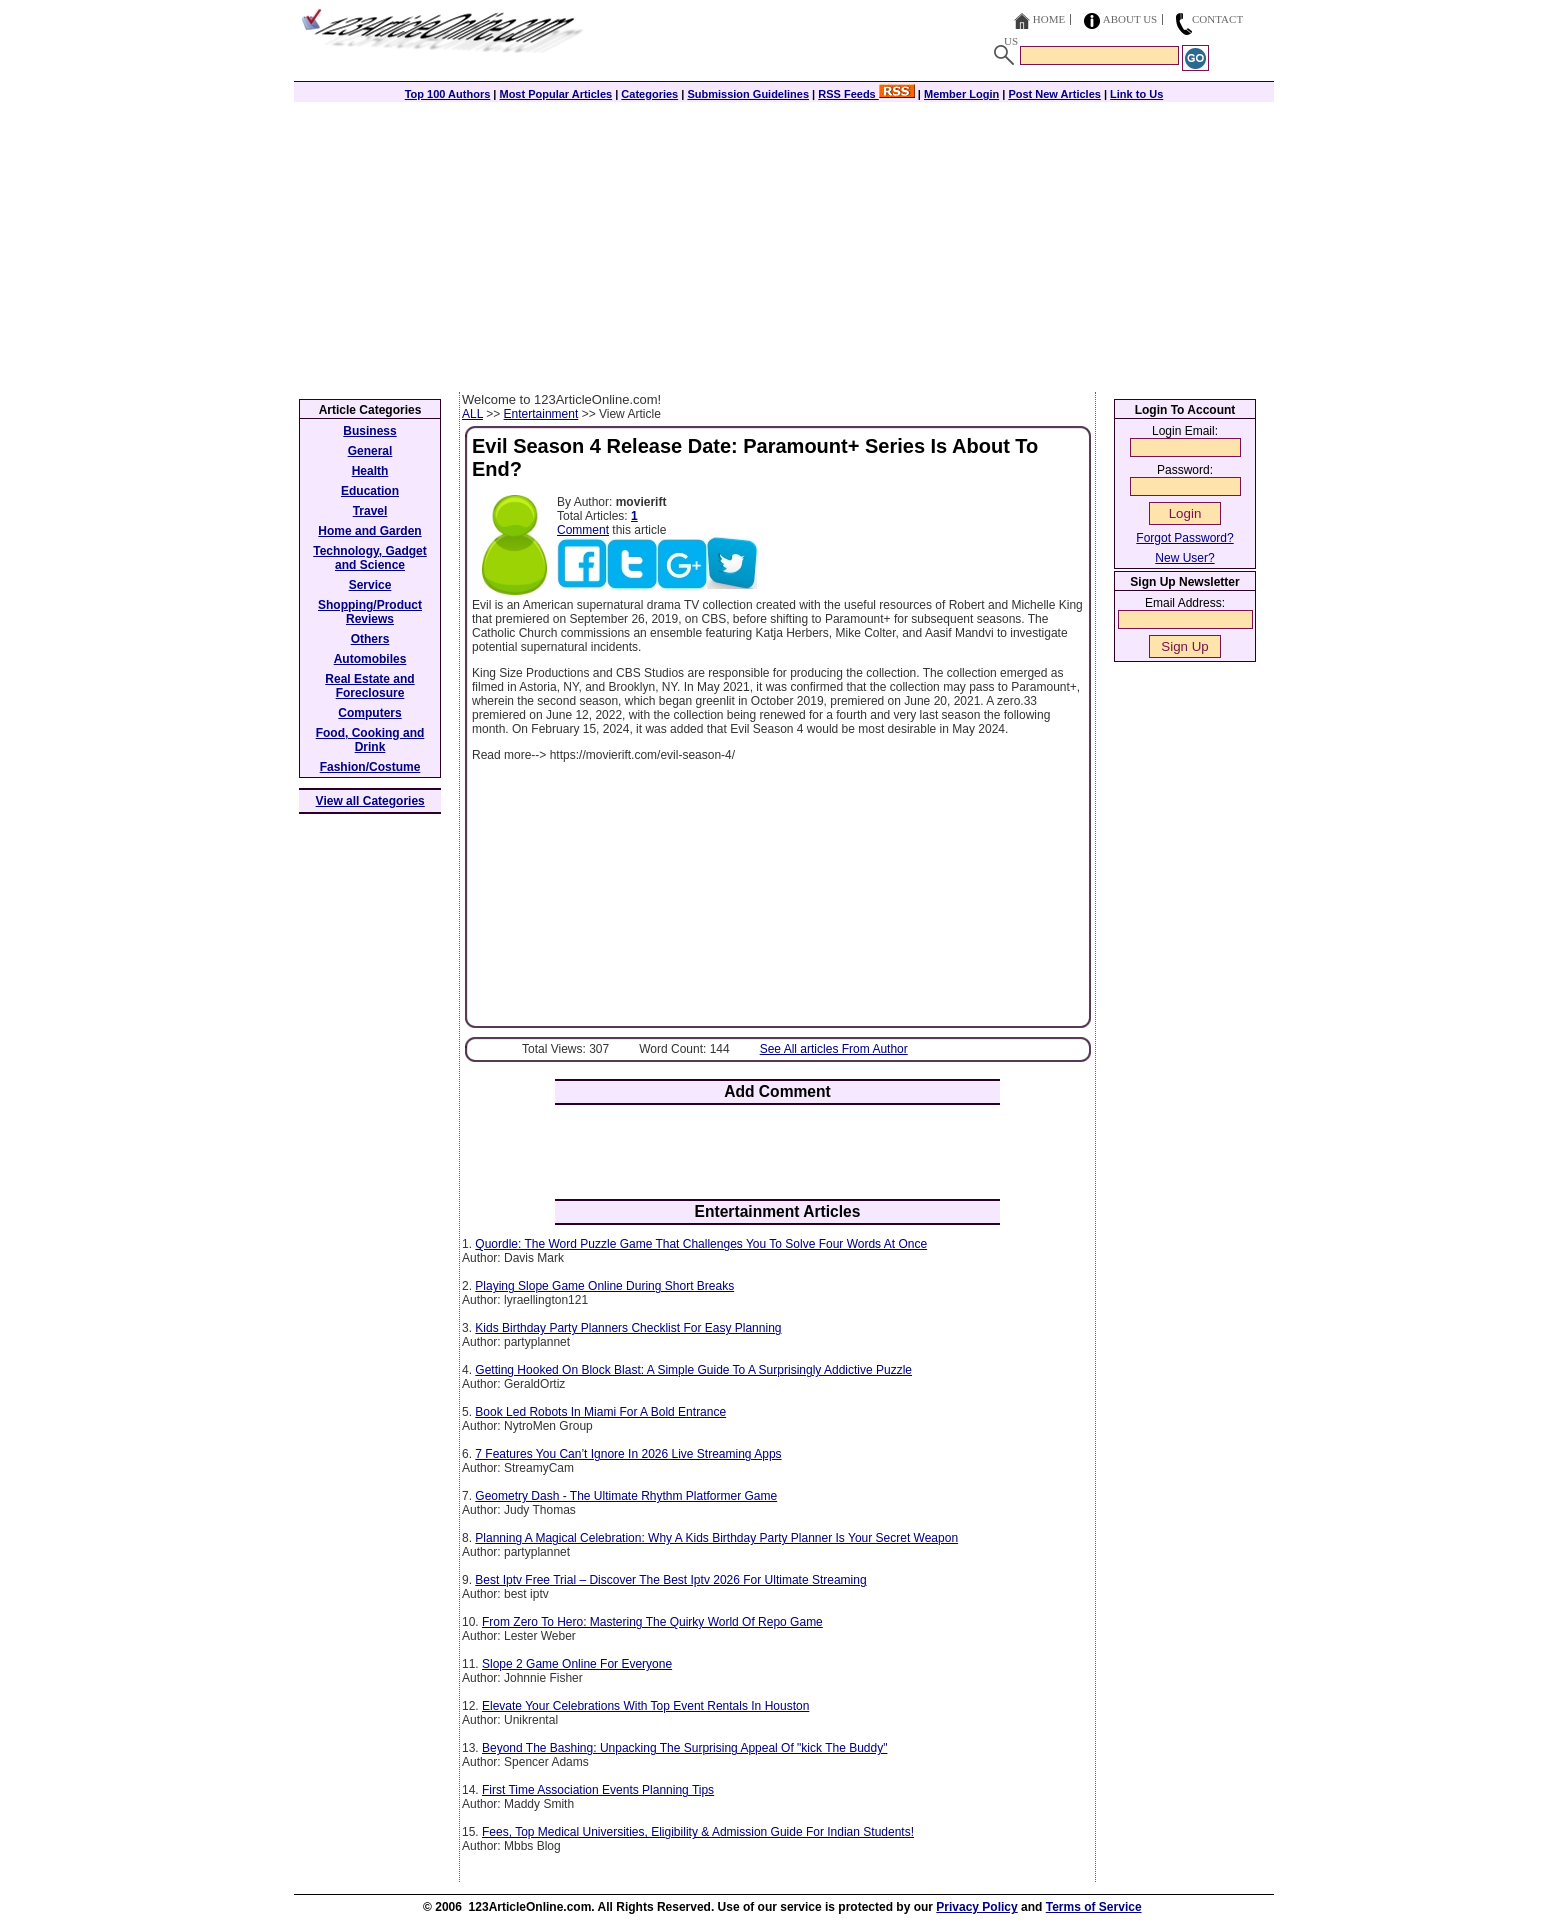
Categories (649, 94)
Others (370, 639)
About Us (1130, 19)
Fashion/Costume (370, 767)
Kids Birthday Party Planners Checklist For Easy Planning (628, 1328)
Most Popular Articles (555, 94)
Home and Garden (369, 531)
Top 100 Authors (448, 94)
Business (369, 431)
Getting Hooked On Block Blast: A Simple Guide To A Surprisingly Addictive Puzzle (693, 1370)
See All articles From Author (834, 1049)
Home (1049, 19)
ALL (472, 414)
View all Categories (370, 801)
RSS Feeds (866, 94)
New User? (1184, 558)
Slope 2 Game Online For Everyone (577, 1664)
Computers (369, 713)
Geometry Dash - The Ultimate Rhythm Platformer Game (626, 1496)
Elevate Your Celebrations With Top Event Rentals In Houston (645, 1706)
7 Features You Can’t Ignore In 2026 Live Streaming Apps (628, 1454)
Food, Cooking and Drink (370, 740)
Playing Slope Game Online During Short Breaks (604, 1286)
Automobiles (370, 659)
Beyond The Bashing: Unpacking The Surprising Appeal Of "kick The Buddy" (684, 1748)
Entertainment (541, 414)
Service (370, 585)
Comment (583, 530)
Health (370, 471)
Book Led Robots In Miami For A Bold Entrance (600, 1412)
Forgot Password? (1184, 538)
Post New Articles (1054, 94)
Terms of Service (1094, 1907)
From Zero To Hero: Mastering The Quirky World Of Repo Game (652, 1622)
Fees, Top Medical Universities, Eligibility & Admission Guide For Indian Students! (698, 1832)
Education (370, 491)
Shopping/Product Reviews (370, 612)
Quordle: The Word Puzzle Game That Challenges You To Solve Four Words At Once (701, 1244)
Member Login (961, 94)
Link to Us (1136, 94)
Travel (370, 511)
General (370, 451)
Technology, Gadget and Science (370, 558)
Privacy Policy (976, 1907)
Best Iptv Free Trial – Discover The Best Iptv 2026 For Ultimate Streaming (670, 1580)
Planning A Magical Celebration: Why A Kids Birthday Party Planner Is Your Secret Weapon (716, 1538)
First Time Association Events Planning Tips (598, 1790)
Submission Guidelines (748, 94)
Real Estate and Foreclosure (369, 686)
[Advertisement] (784, 242)
